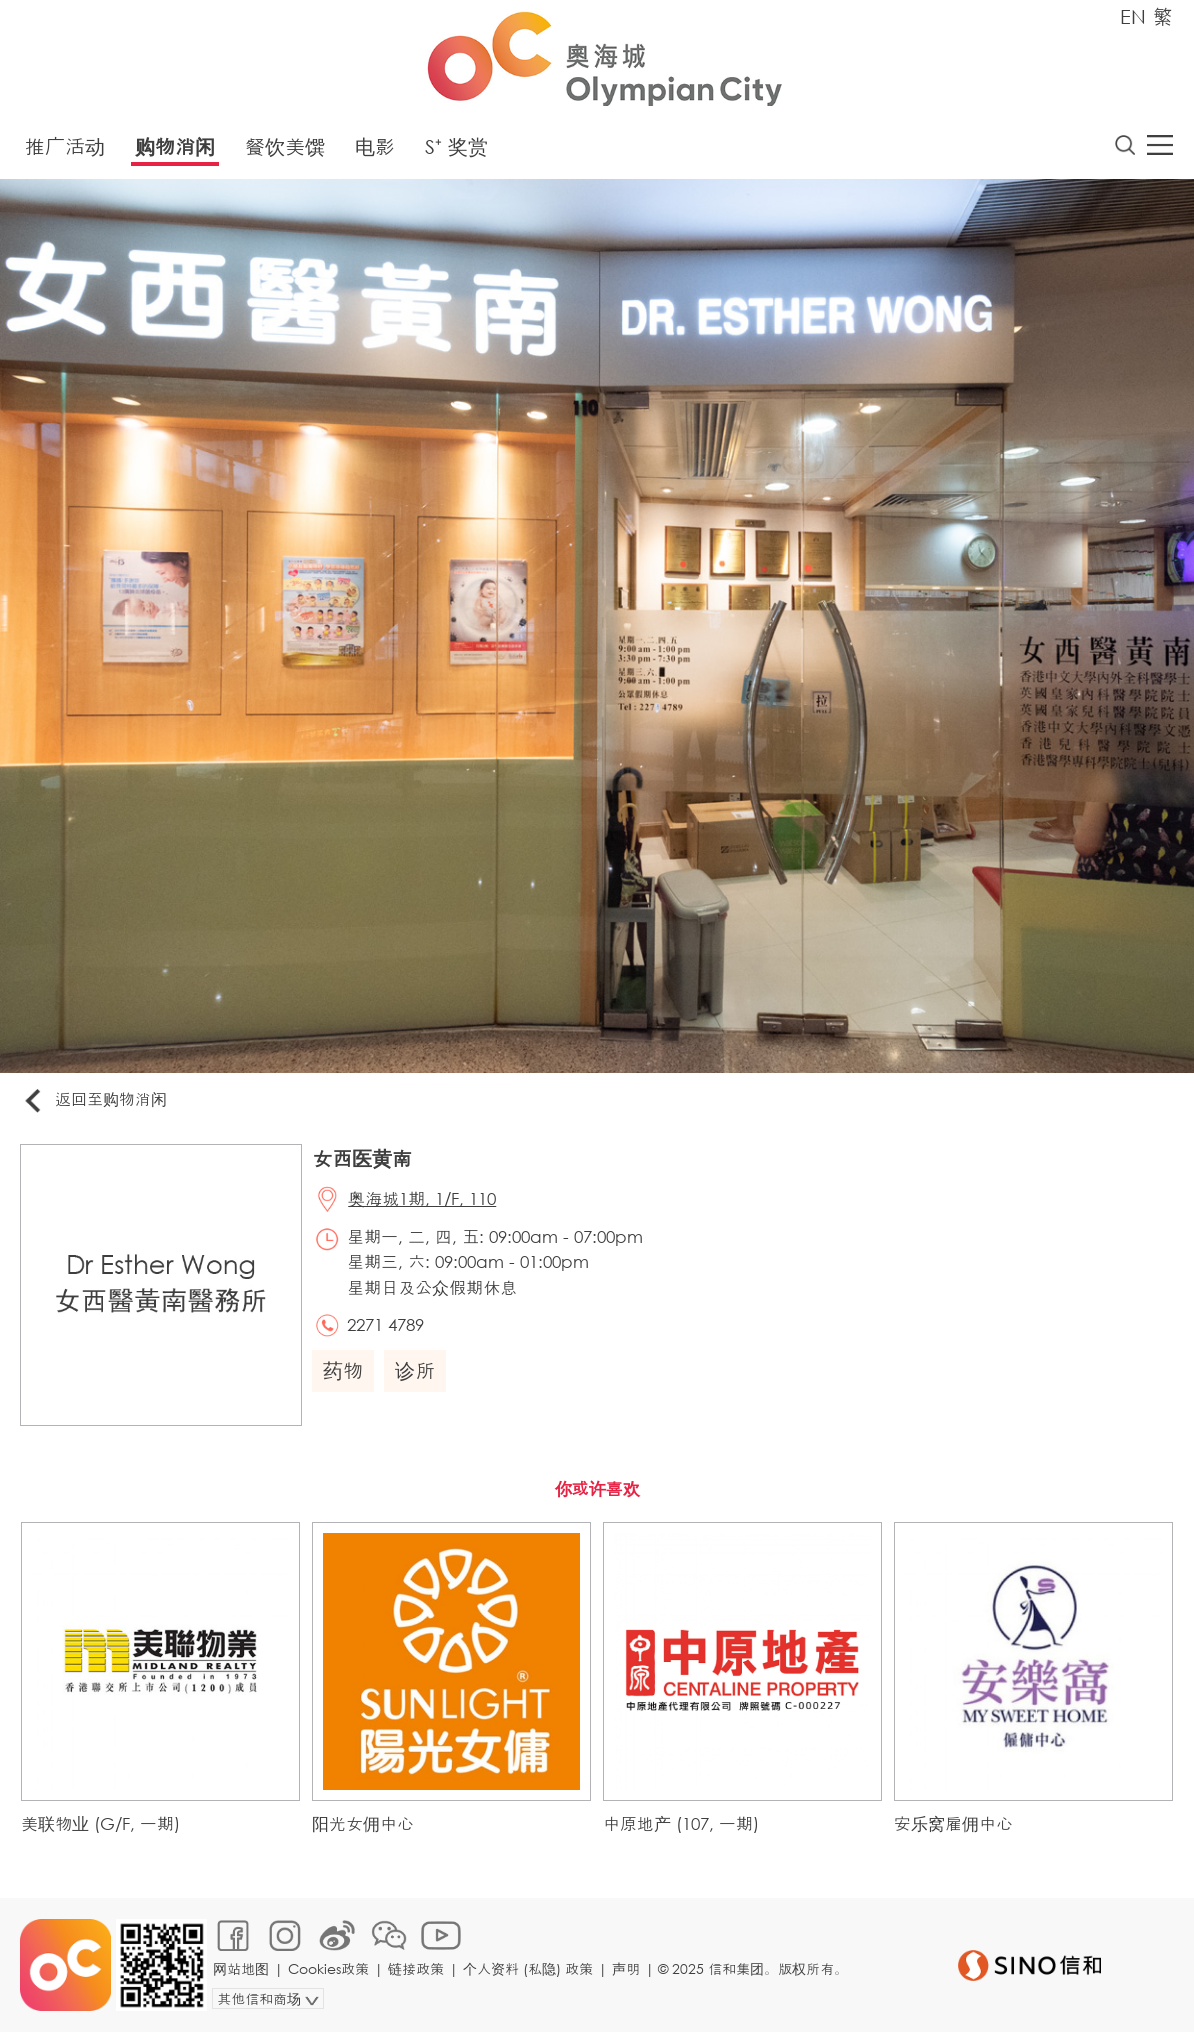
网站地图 (241, 1968)
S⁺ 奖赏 (456, 146)
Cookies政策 (328, 1968)
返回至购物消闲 (94, 1100)
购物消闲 (175, 146)
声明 (626, 1968)
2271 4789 (385, 1324)
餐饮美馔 (285, 146)
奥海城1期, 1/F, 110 (422, 1198)
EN (1133, 16)
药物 (343, 1370)
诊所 (415, 1370)
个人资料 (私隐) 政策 (528, 1968)
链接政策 (416, 1968)
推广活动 (65, 146)
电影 (375, 146)
